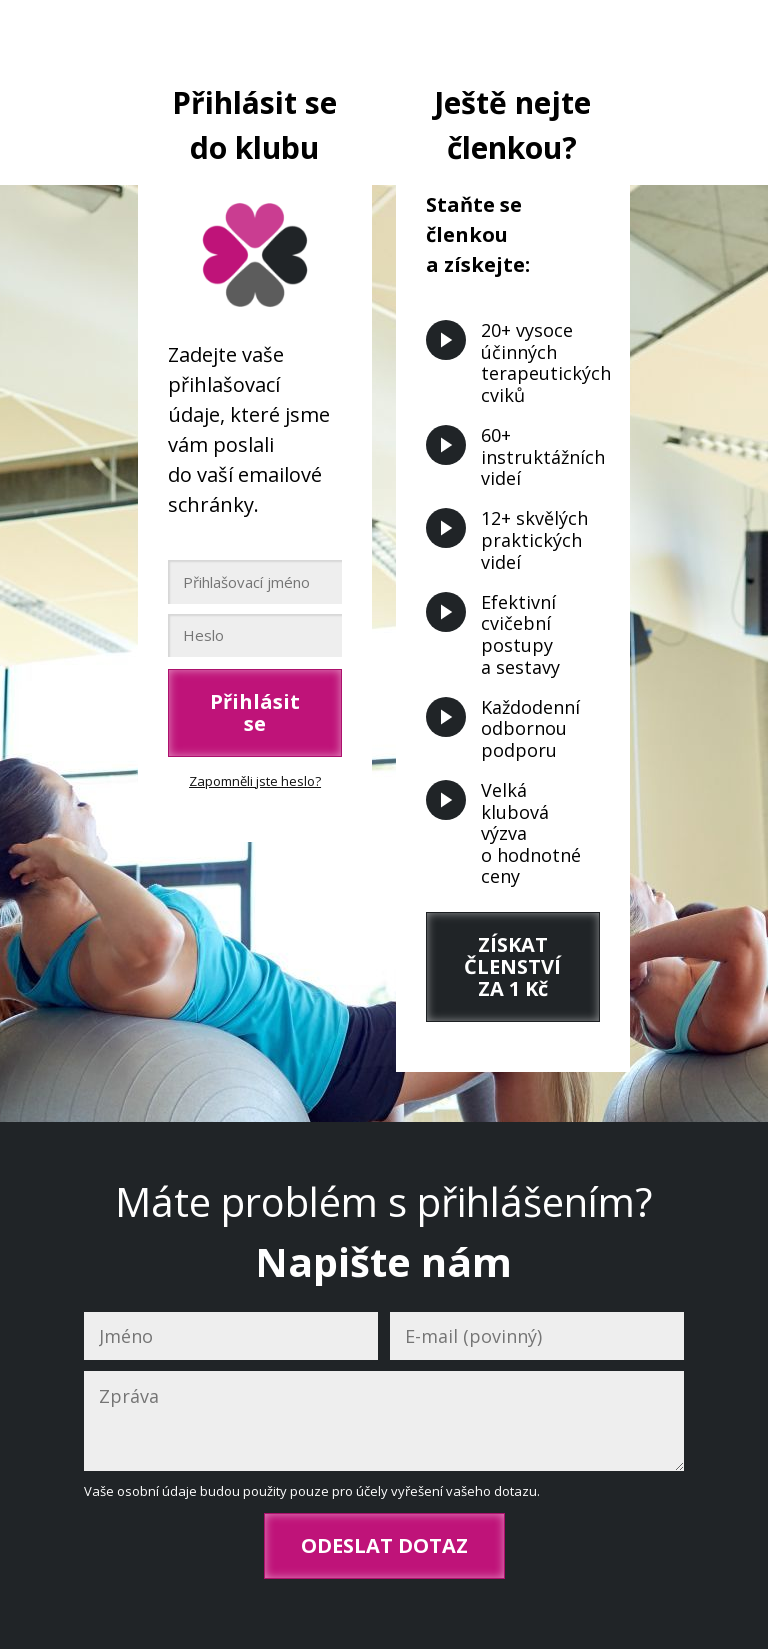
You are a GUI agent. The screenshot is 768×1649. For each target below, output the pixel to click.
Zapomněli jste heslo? (255, 781)
